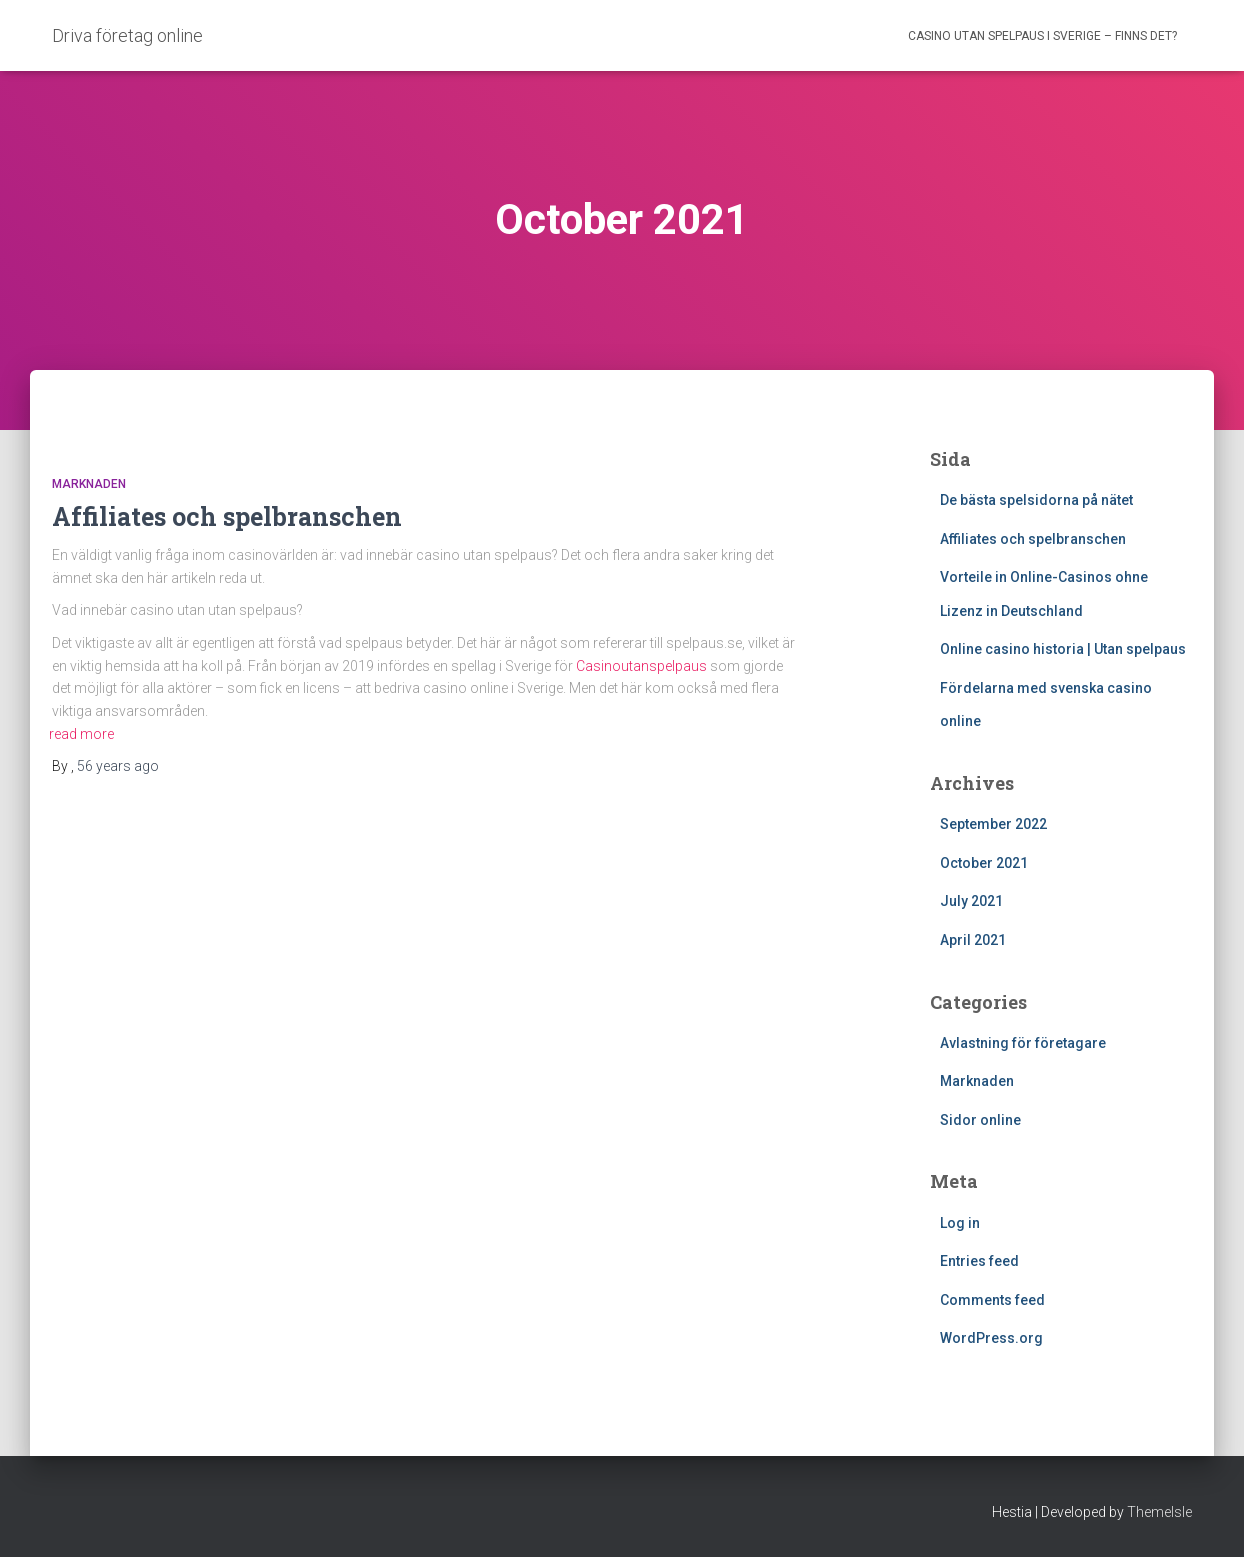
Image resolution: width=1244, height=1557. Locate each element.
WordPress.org (991, 1338)
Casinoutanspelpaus (641, 666)
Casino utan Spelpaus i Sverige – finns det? (1042, 36)
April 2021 (973, 940)
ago (118, 766)
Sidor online (980, 1120)
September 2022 (993, 824)
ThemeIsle (1159, 1512)
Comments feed (992, 1300)
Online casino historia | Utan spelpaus (1063, 649)
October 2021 (984, 863)
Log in (960, 1223)
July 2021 (971, 901)
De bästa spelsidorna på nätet (1036, 500)
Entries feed (979, 1261)
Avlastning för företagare (1023, 1043)
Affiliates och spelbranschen (227, 516)
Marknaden (89, 484)
